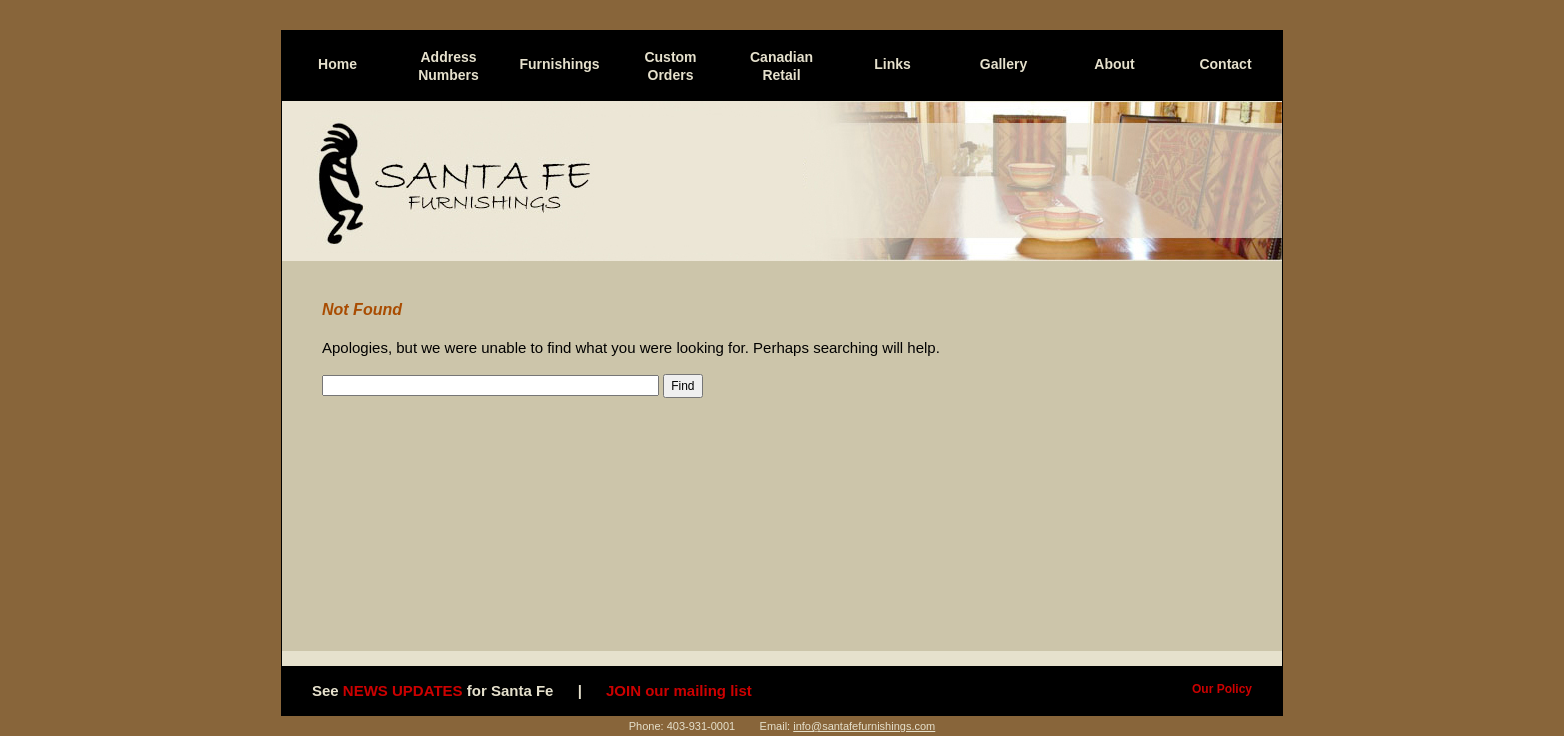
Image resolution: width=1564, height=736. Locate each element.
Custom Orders (670, 66)
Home (337, 64)
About (1114, 64)
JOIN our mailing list (679, 690)
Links (892, 64)
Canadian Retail (781, 66)
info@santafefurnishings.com (864, 726)
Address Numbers (448, 66)
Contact (1225, 64)
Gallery (1003, 64)
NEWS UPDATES (403, 690)
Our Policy (1222, 689)
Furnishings (559, 64)
